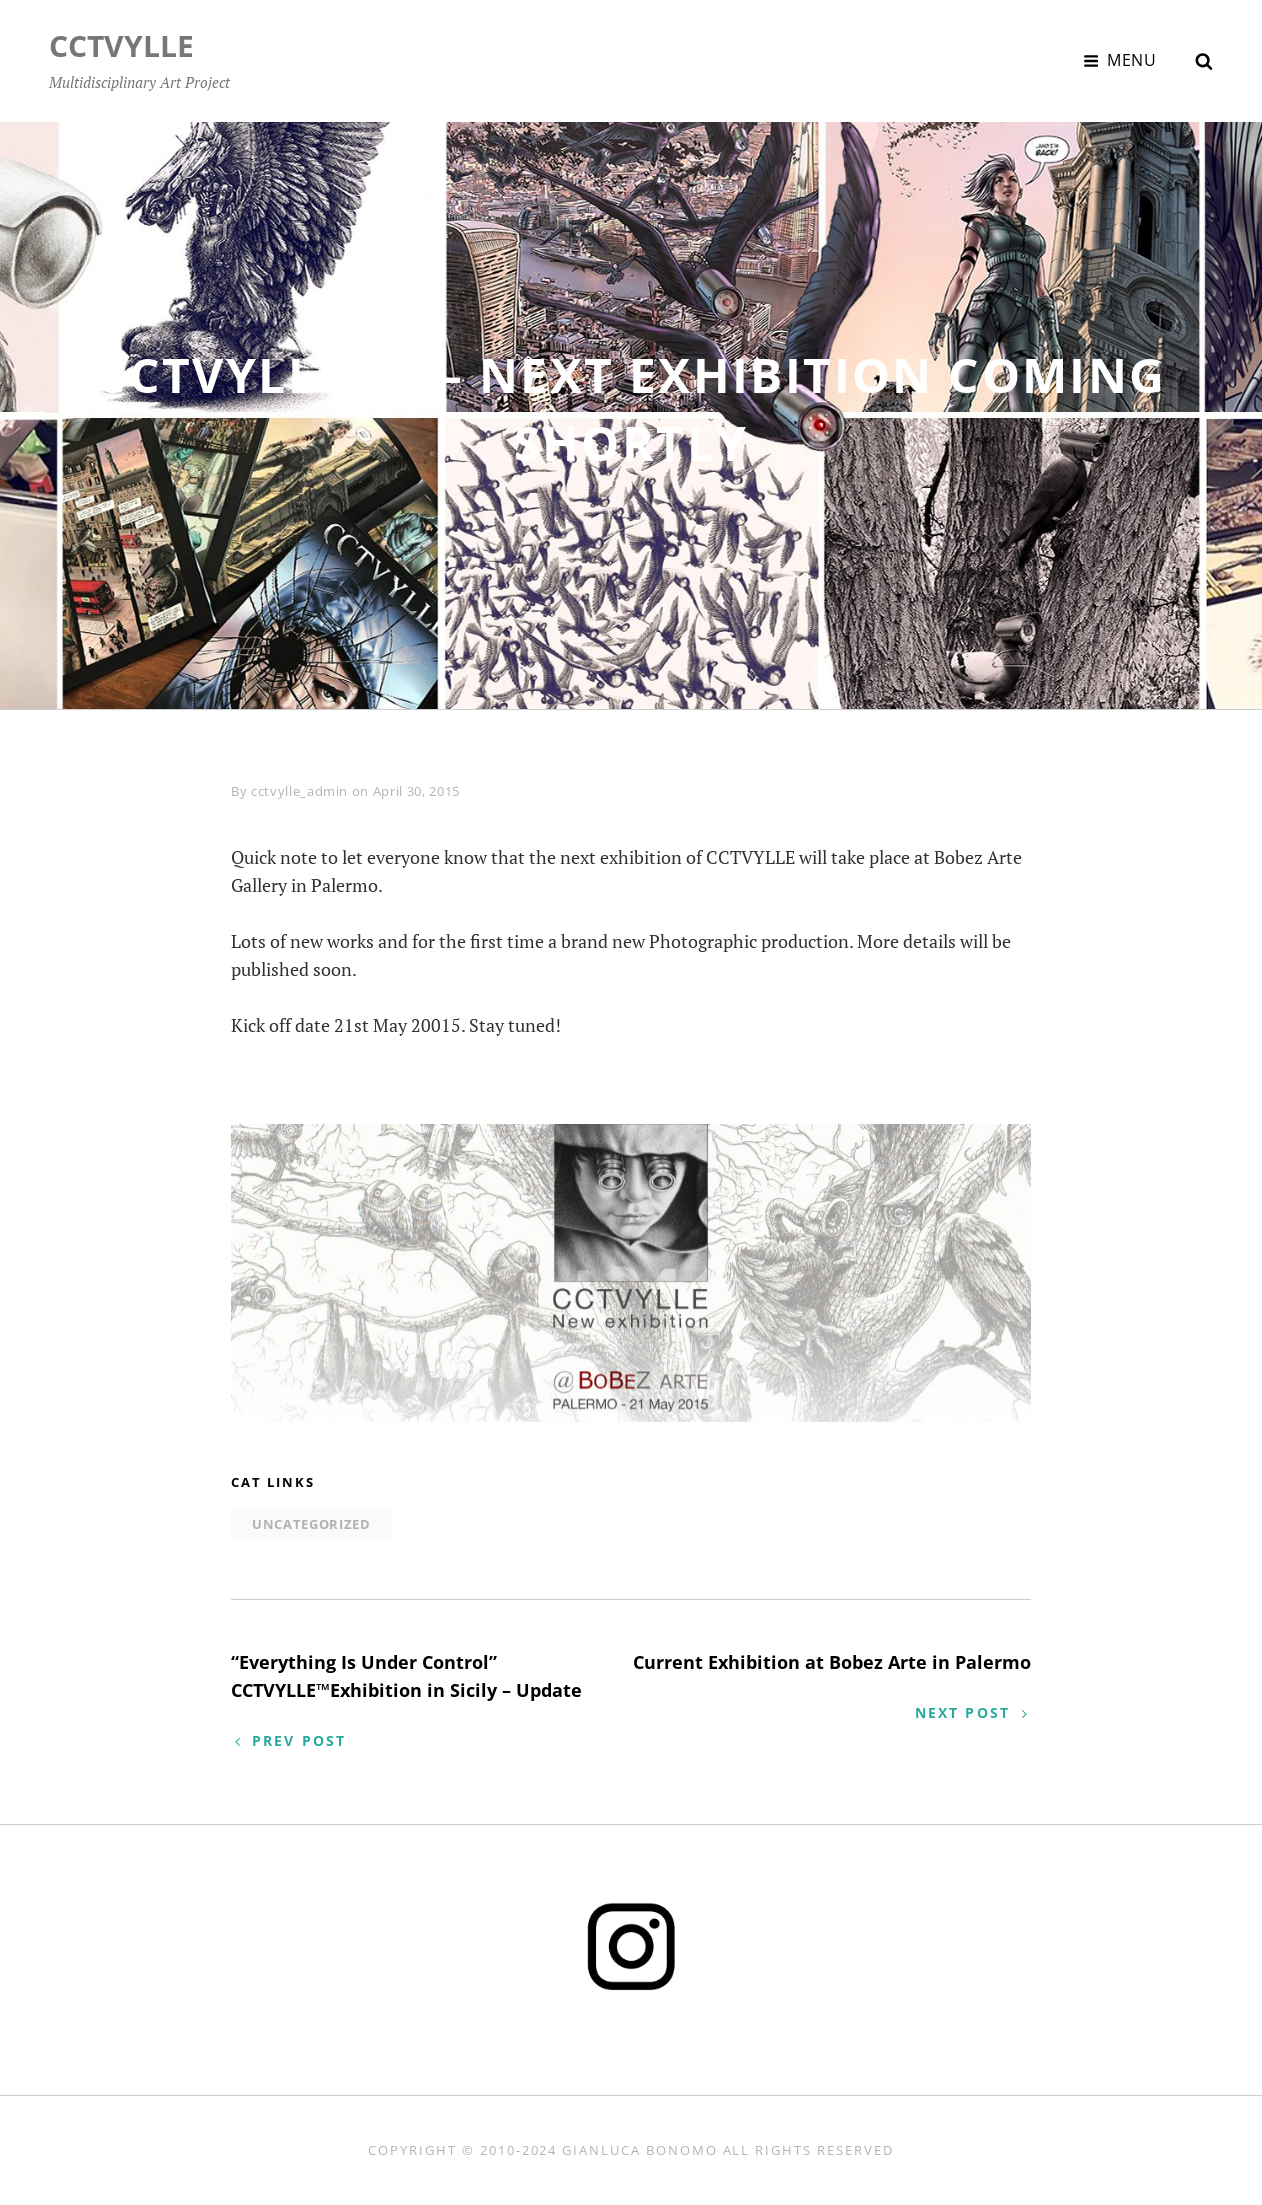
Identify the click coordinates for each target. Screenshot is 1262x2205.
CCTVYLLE (121, 45)
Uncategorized (311, 1524)
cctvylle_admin (299, 791)
